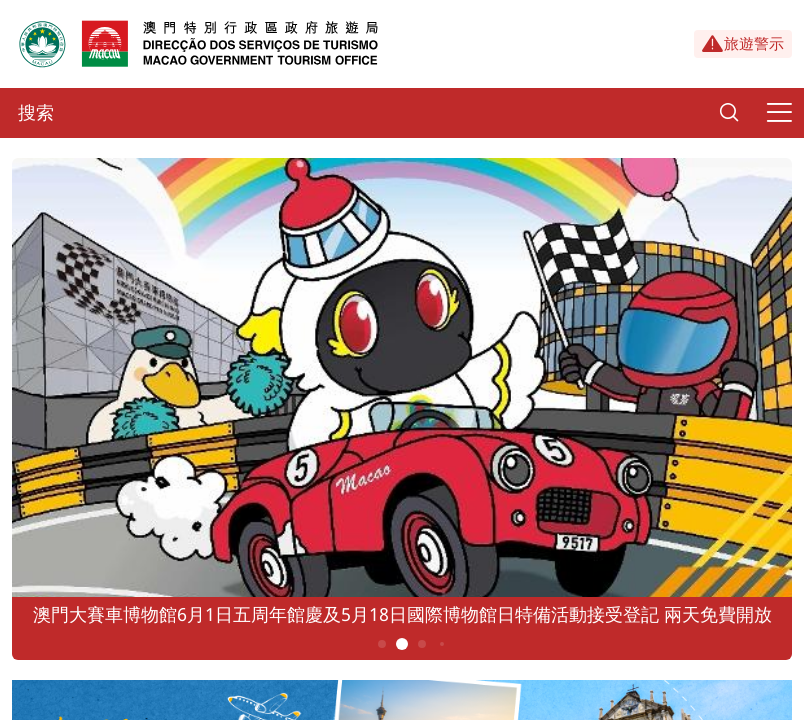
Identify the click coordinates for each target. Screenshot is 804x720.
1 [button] (382, 644)
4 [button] (442, 644)
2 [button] (402, 644)
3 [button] (422, 644)
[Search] (729, 113)
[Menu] (779, 113)
